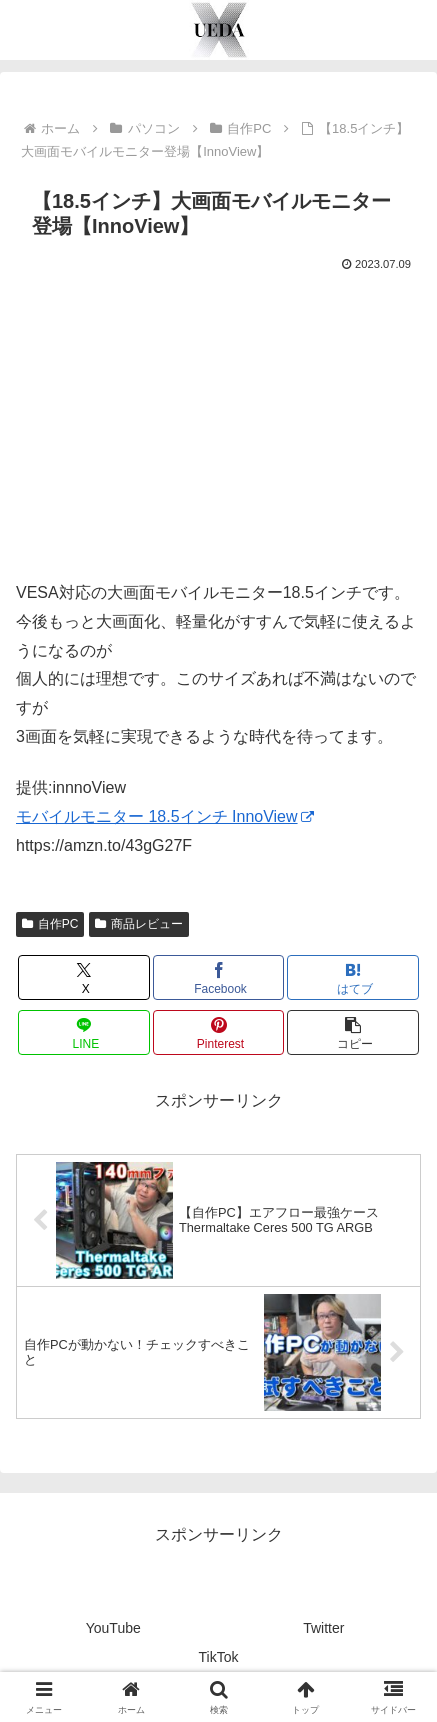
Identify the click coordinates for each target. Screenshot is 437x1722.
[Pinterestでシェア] (219, 1032)
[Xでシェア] (84, 977)
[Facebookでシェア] (219, 977)
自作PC (50, 924)
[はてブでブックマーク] (353, 977)
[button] (353, 1032)
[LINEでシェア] (84, 1032)
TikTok (219, 1657)
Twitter (323, 1628)
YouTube (113, 1628)
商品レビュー (139, 924)
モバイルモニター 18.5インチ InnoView (165, 816)
